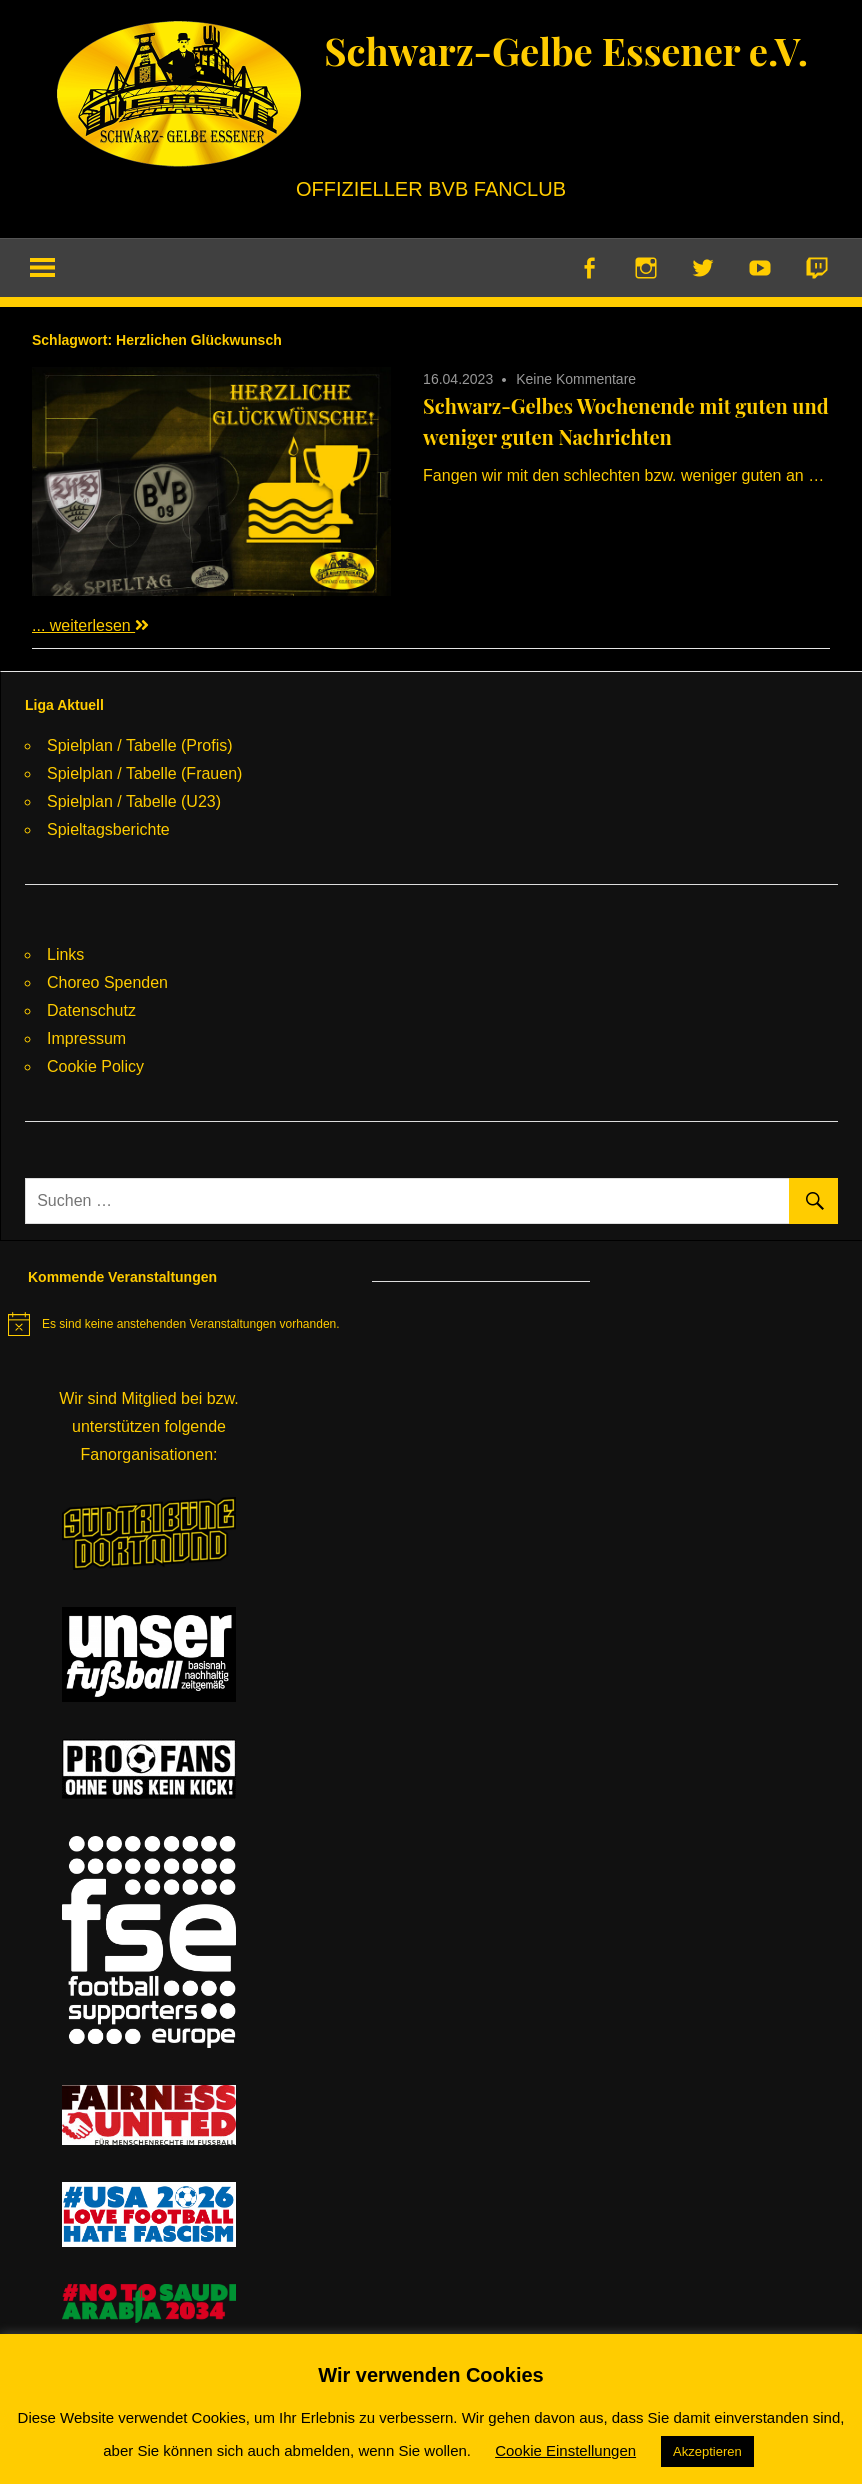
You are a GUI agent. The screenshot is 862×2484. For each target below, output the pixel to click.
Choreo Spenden (107, 983)
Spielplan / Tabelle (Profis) (140, 746)
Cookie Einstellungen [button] (565, 2450)
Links (65, 955)
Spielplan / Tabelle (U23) (134, 802)
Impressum (86, 1039)
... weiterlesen (90, 626)
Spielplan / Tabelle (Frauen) (144, 774)
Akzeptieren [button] (707, 2451)
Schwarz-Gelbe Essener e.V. (566, 49)
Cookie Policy (95, 1067)
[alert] (174, 1325)
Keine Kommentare (576, 380)
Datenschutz (91, 1011)
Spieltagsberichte (108, 830)
